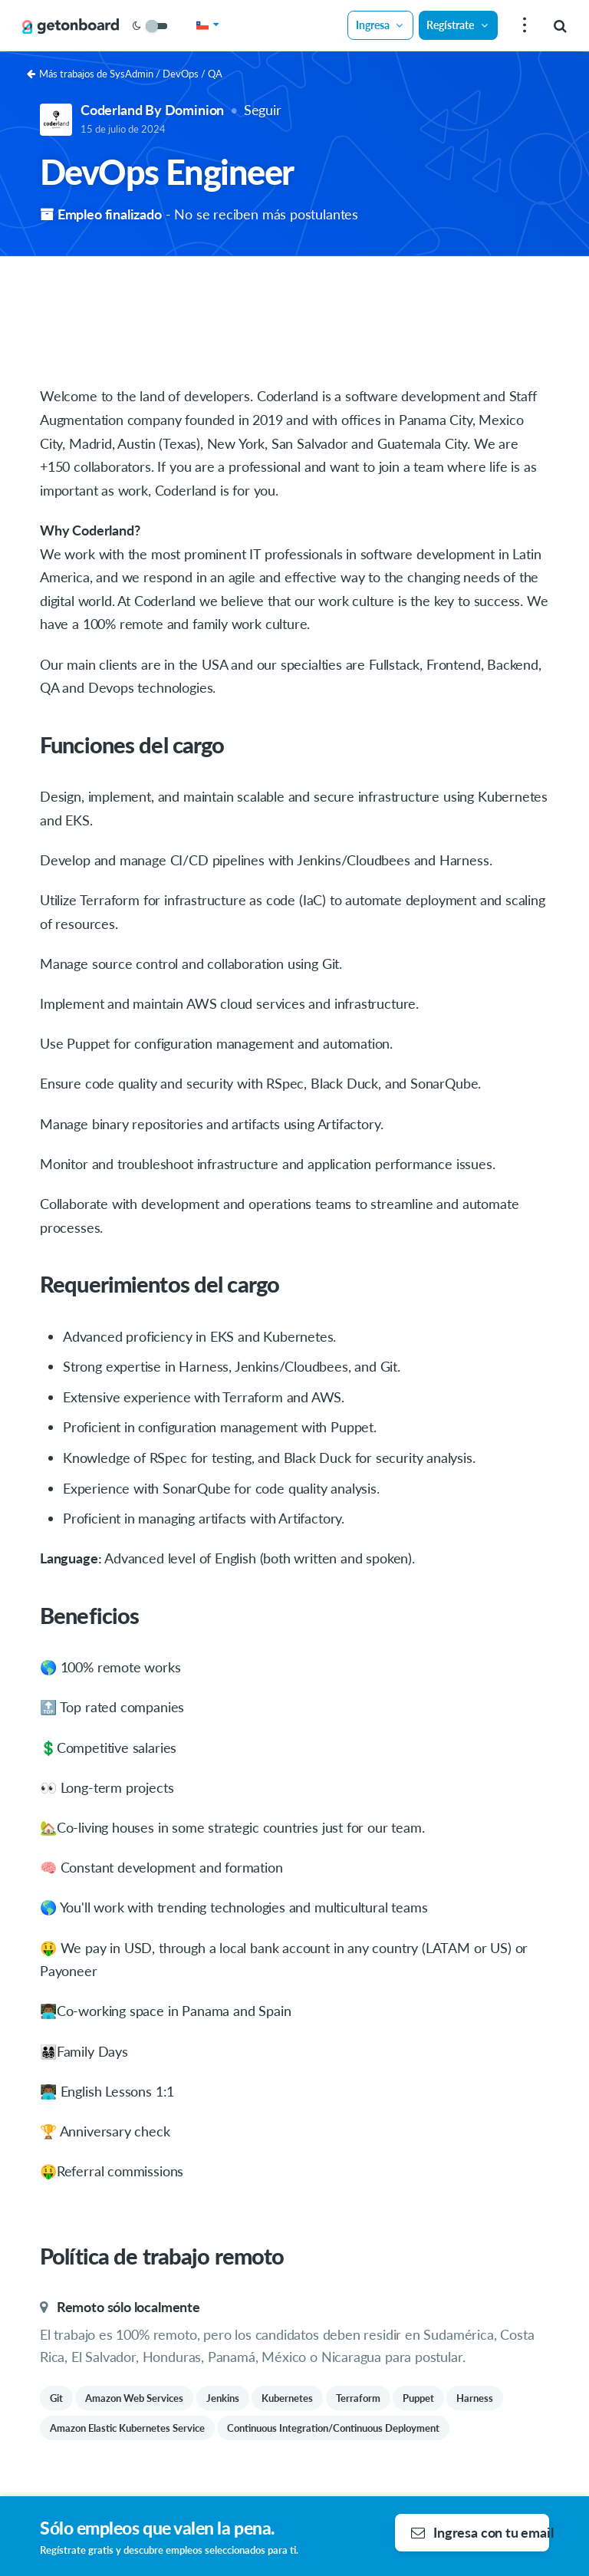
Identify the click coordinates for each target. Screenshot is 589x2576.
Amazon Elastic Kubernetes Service (127, 2428)
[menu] (522, 26)
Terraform (358, 2398)
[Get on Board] (70, 26)
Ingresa (380, 24)
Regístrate (457, 24)
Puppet (418, 2398)
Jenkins (222, 2398)
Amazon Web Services (134, 2398)
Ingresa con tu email (480, 2532)
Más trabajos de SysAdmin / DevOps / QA (124, 74)
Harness (474, 2398)
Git (56, 2398)
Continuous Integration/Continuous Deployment (333, 2428)
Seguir (262, 109)
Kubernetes (287, 2398)
